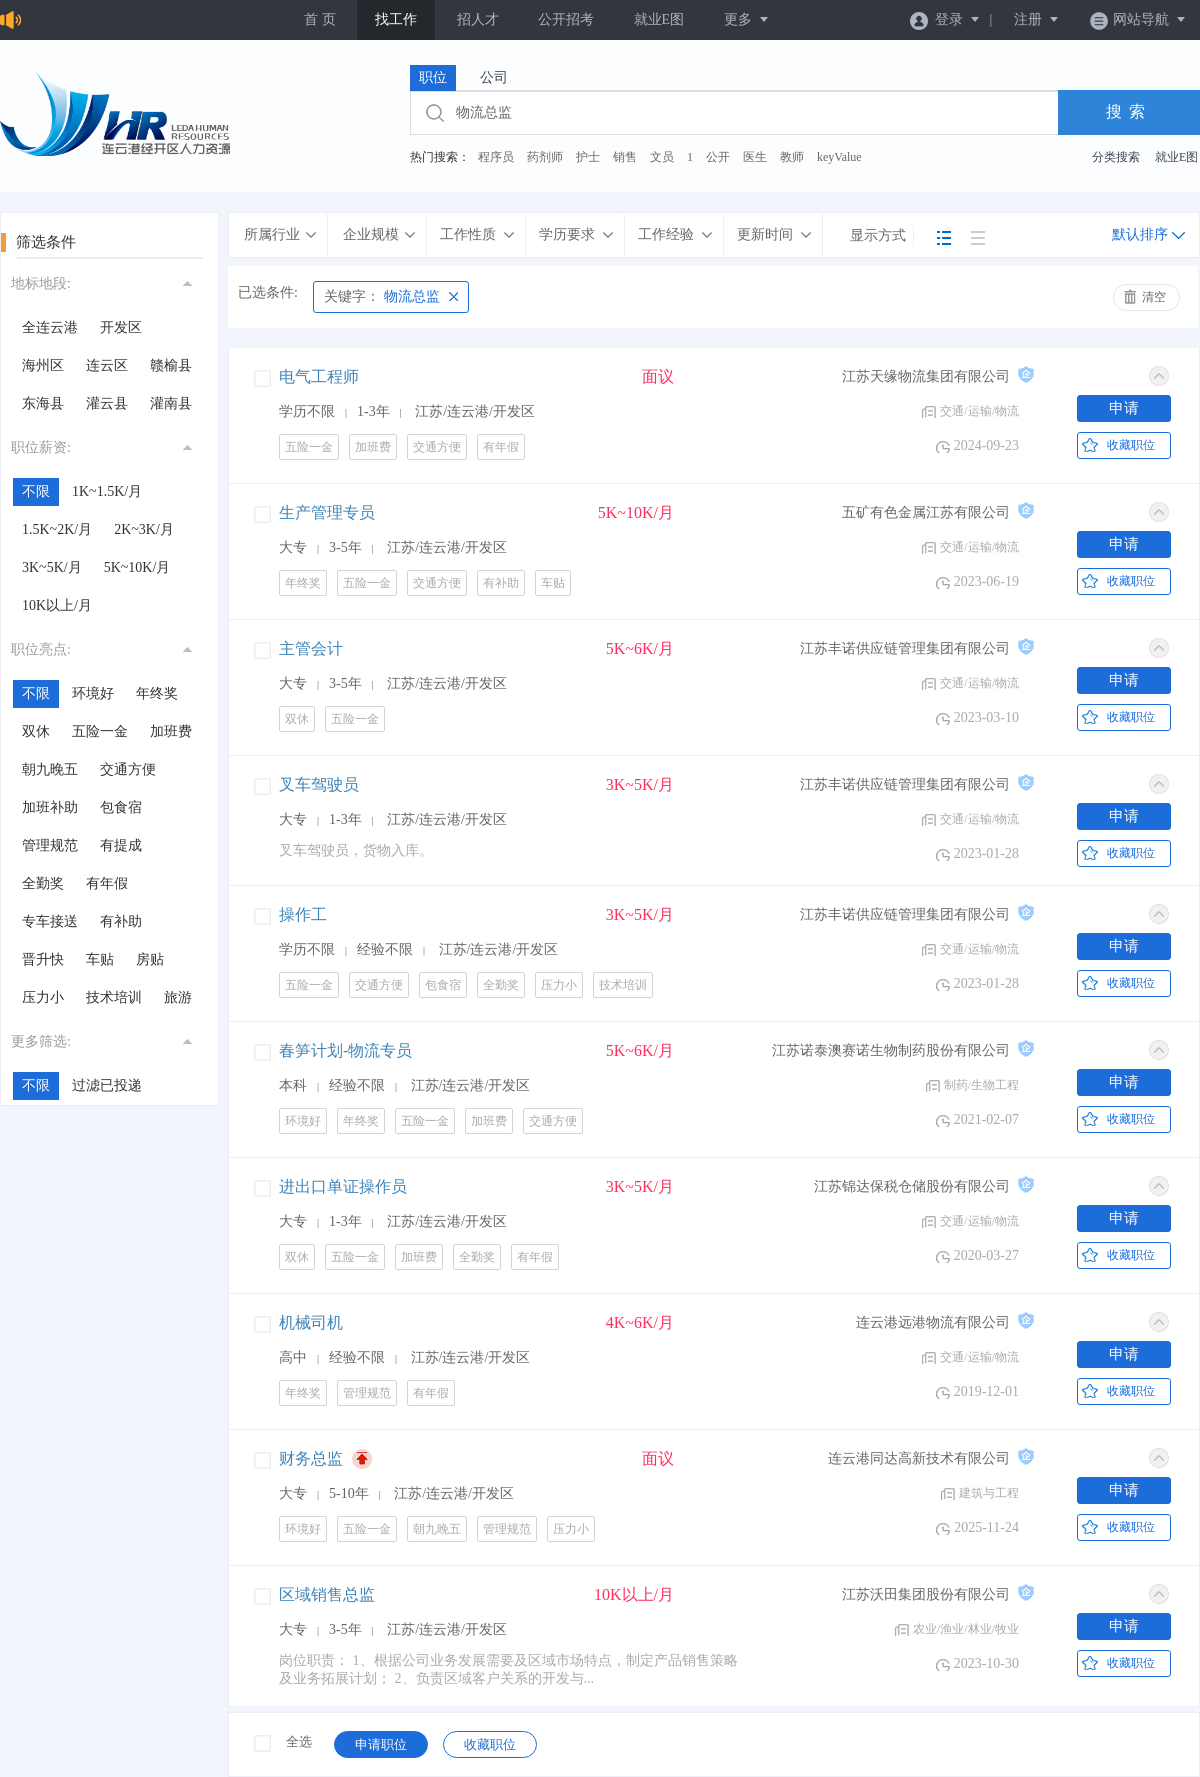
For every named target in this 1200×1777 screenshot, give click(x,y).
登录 (945, 19)
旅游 (178, 997)
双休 (36, 731)
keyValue (839, 157)
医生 (755, 157)
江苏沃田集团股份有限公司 (926, 1594)
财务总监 (311, 1458)
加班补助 (50, 807)
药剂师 (545, 157)
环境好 (93, 693)
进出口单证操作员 (343, 1186)
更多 (747, 19)
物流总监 (382, 296)
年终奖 (157, 693)
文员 (662, 157)
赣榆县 (171, 365)
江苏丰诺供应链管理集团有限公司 (905, 648)
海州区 (43, 365)
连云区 (107, 365)
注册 (1037, 19)
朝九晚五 (50, 769)
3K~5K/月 (52, 567)
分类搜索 (1116, 157)
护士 (588, 157)
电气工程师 (319, 376)
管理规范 (50, 845)
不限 (36, 491)
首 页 (320, 19)
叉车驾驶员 (319, 784)
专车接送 (50, 921)
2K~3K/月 (144, 529)
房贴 (150, 959)
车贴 (100, 959)
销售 (625, 157)
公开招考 (566, 19)
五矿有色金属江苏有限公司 (926, 512)
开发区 (121, 327)
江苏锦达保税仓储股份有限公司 (912, 1186)
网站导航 (1138, 19)
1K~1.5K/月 (107, 491)
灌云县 (107, 403)
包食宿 (121, 807)
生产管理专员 (327, 512)
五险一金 (100, 731)
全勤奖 (43, 883)
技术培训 (114, 997)
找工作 (396, 19)
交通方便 (128, 769)
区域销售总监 (327, 1594)
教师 (792, 157)
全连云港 (50, 327)
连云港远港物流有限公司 (933, 1322)
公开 (718, 157)
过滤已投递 (107, 1085)
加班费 (171, 731)
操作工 (303, 914)
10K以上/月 (57, 605)
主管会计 (311, 648)
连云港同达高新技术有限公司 (919, 1458)
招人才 (478, 19)
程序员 (496, 157)
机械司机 (311, 1322)
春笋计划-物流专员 (345, 1050)
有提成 (121, 845)
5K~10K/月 (137, 567)
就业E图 (659, 19)
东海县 (43, 403)
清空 (1154, 297)
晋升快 (43, 959)
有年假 (107, 883)
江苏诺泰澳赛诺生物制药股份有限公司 (891, 1050)
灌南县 (171, 403)
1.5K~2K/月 (57, 529)
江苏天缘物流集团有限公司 (926, 376)
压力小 (43, 997)
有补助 (121, 921)
